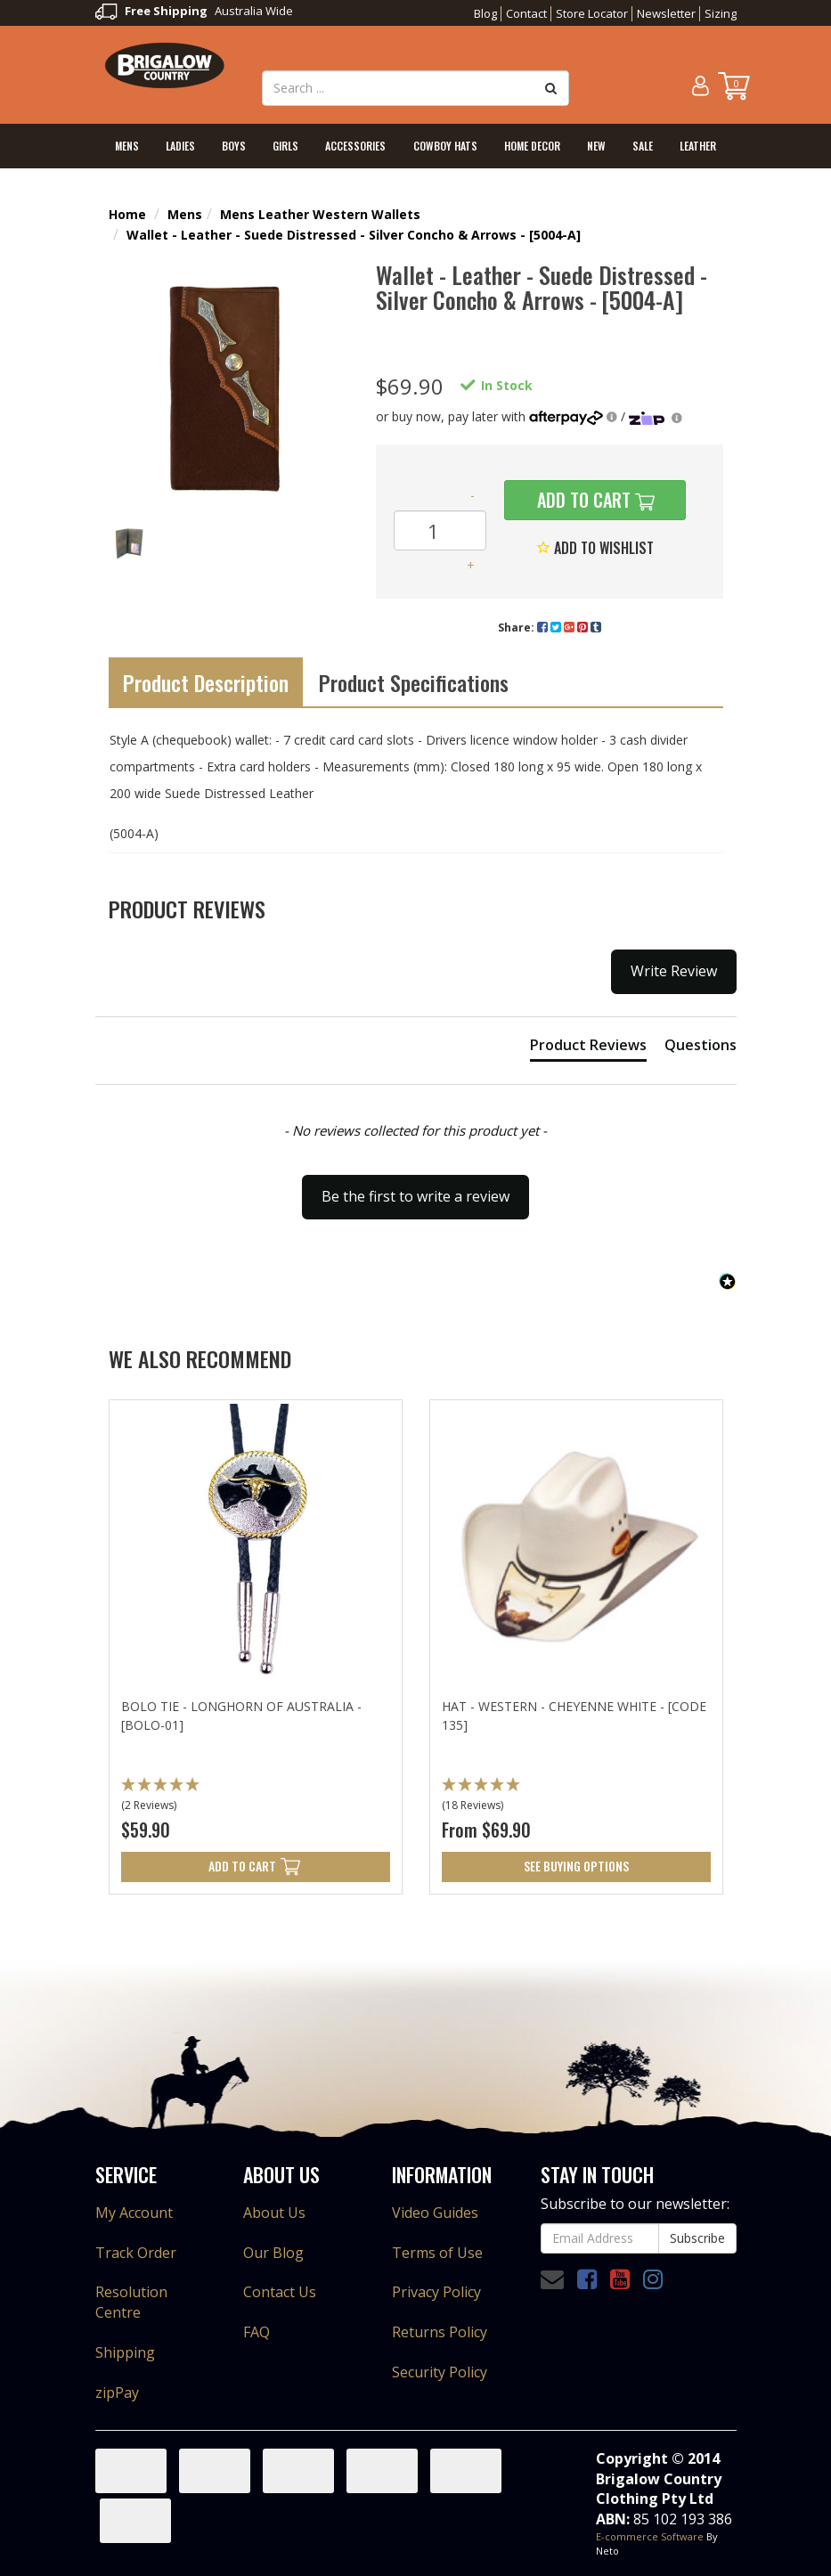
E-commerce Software (650, 2536)
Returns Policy (439, 2332)
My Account (134, 2212)
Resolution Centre (131, 2302)
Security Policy (439, 2372)
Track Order (135, 2252)
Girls (285, 145)
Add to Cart (582, 499)
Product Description (206, 682)
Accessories (355, 145)
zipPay (117, 2392)
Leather (698, 145)
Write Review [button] (674, 971)
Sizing (721, 13)
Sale (642, 145)
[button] (416, 1188)
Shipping (125, 2352)
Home (127, 214)
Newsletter (666, 13)
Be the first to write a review (415, 1196)
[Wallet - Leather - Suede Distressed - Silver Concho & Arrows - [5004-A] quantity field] (440, 530)
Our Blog (273, 2252)
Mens (127, 145)
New (596, 145)
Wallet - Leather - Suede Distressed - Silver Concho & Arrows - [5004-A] (353, 234)
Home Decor (532, 145)
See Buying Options (576, 1865)
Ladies (180, 145)
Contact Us (279, 2292)
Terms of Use (437, 2252)
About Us (274, 2212)
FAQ (256, 2332)
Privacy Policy (436, 2292)
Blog (485, 13)
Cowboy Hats (445, 145)
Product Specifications (414, 682)
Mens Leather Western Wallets (320, 214)
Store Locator (592, 13)
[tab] (588, 1048)
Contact (526, 13)
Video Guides (435, 2212)
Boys (234, 145)
